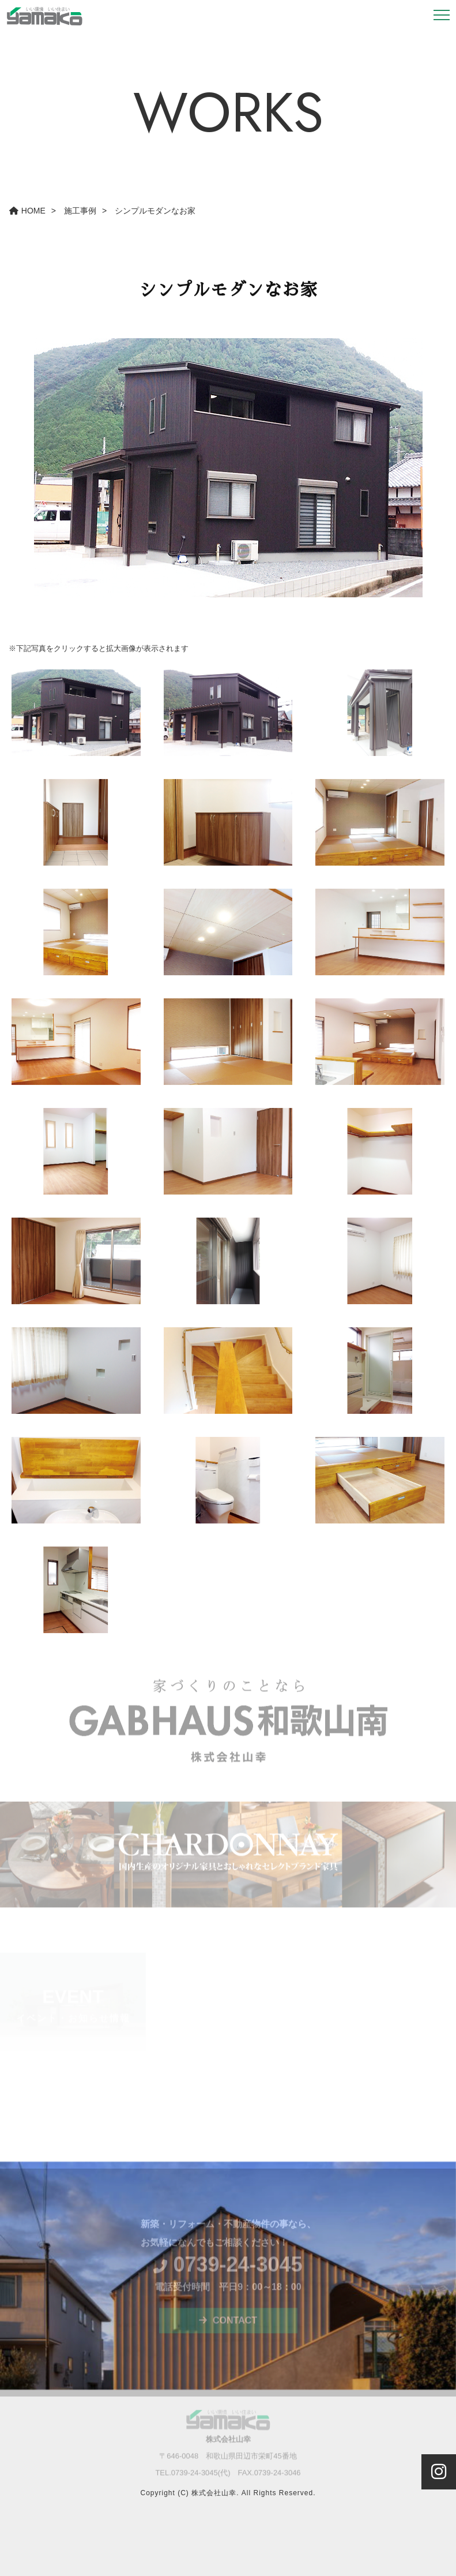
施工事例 (80, 210)
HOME (27, 210)
